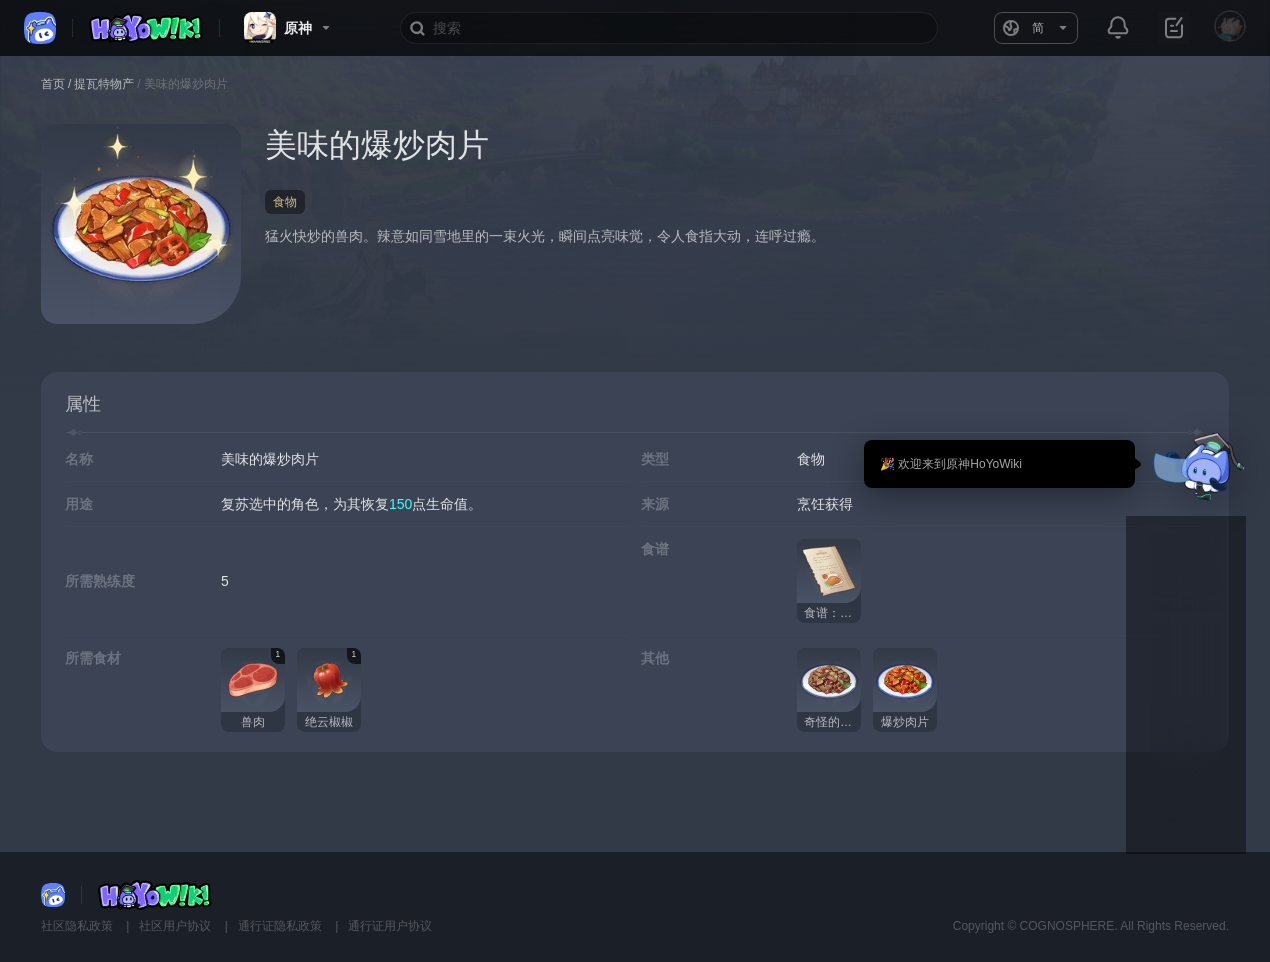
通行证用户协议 (390, 926)
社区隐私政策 (78, 926)
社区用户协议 (176, 926)
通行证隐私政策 (281, 926)
